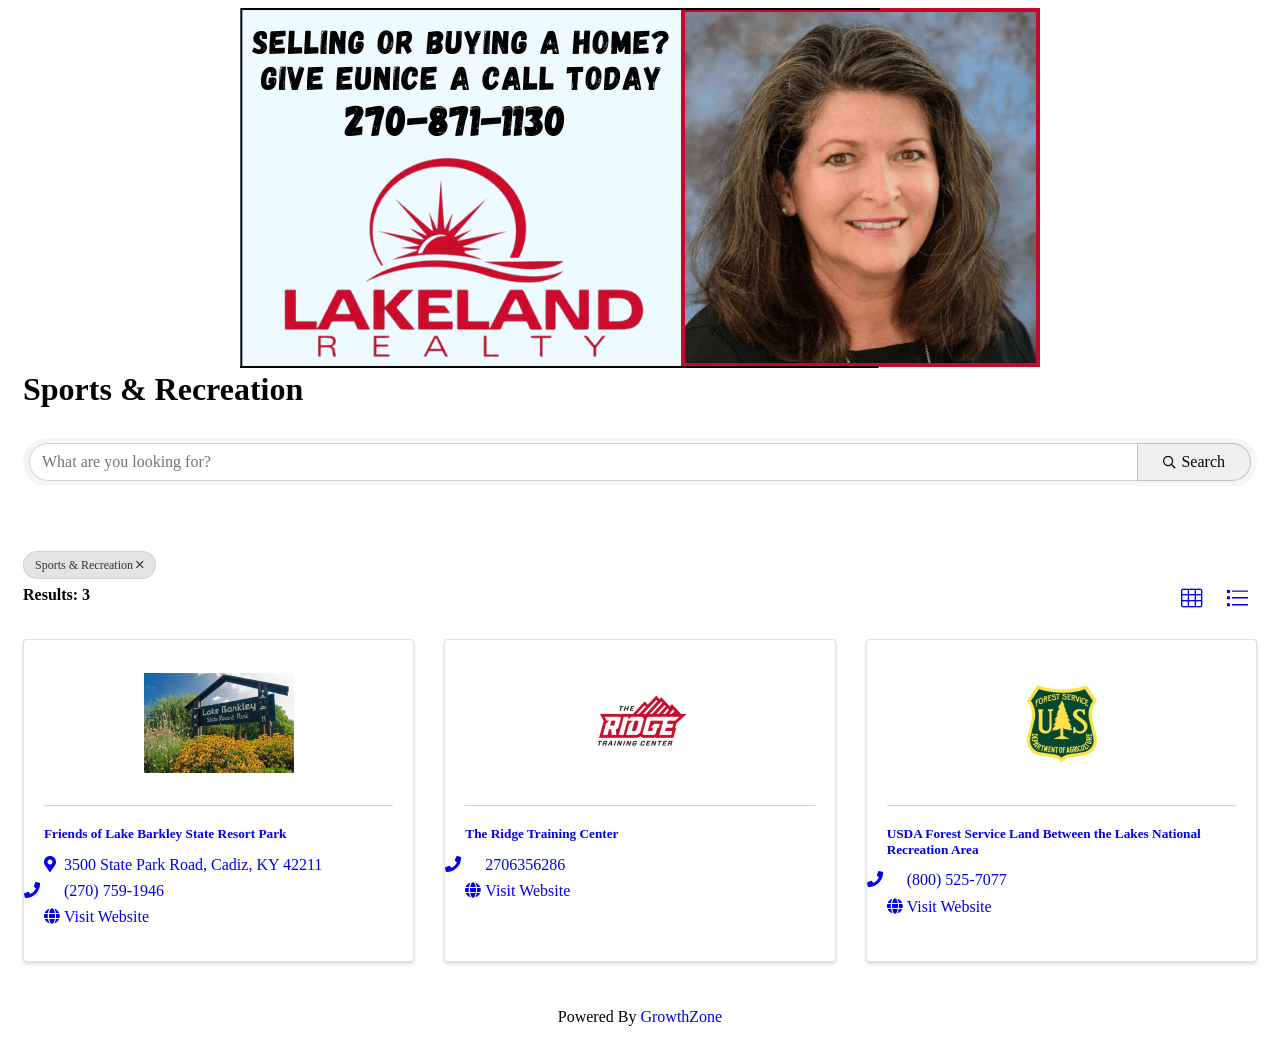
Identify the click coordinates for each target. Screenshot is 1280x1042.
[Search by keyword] (583, 462)
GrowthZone (681, 1016)
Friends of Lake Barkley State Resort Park (165, 833)
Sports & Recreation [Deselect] (89, 565)
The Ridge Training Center (541, 833)
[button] (1192, 599)
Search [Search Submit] (1194, 461)
